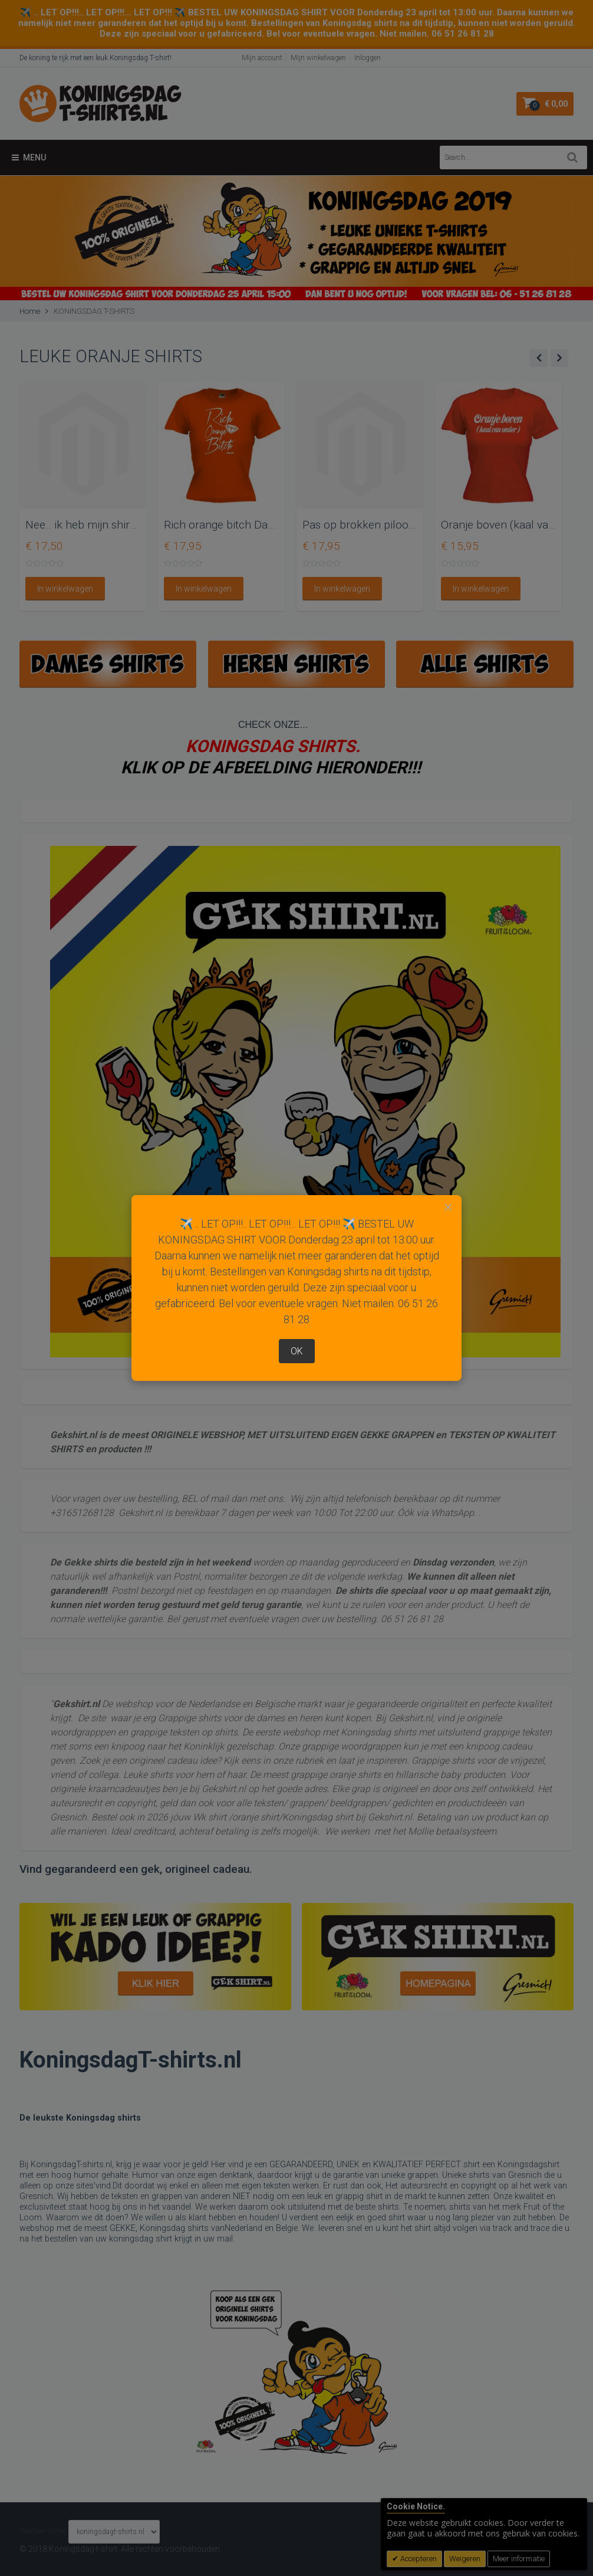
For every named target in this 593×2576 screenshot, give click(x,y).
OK (297, 1351)
